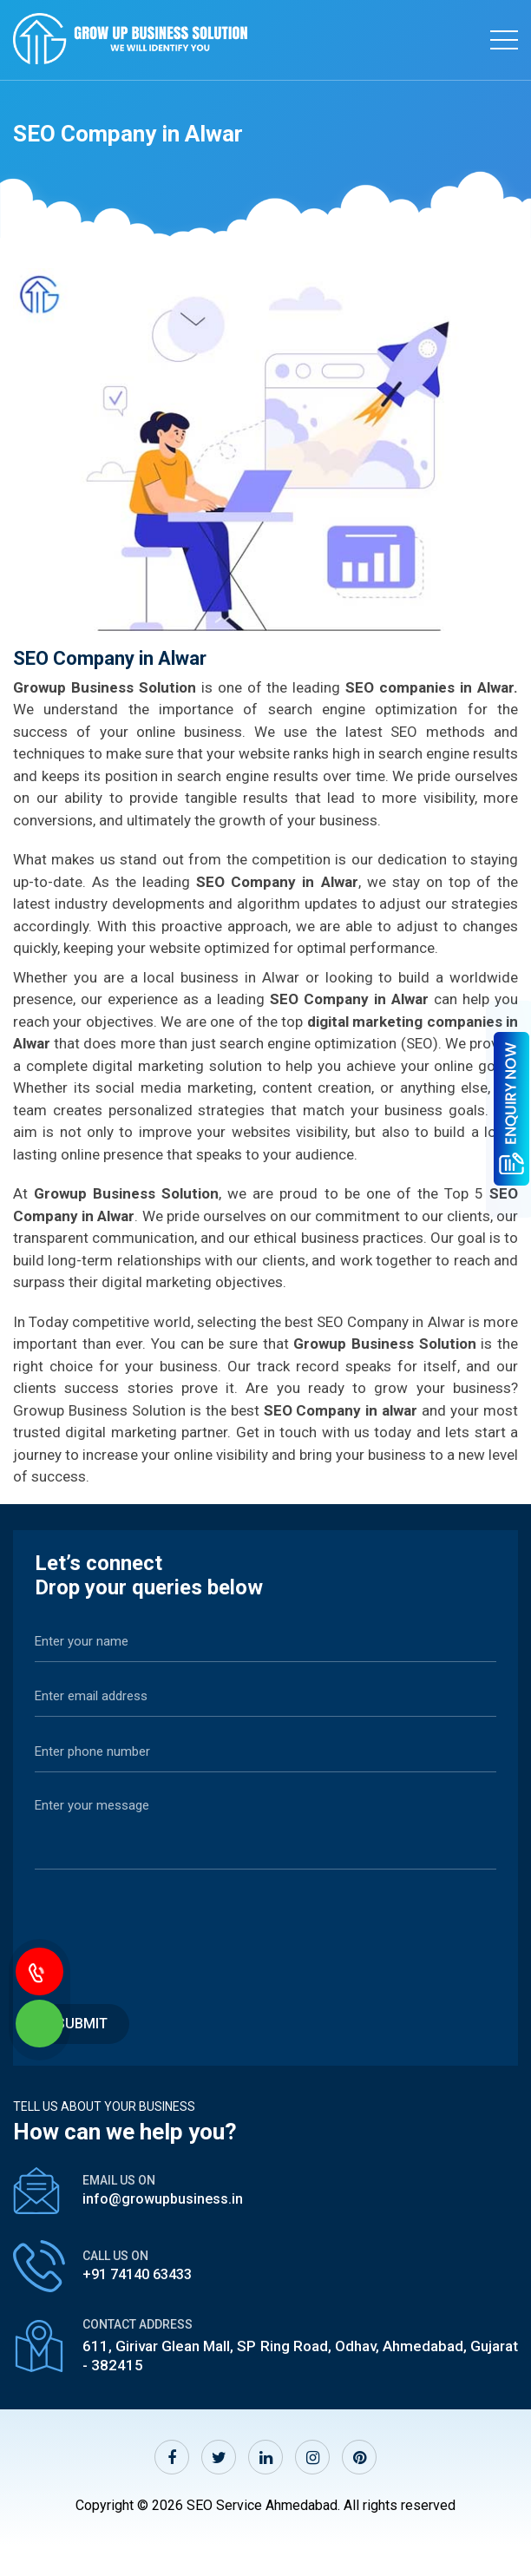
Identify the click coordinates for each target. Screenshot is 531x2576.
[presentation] (166, 1927)
